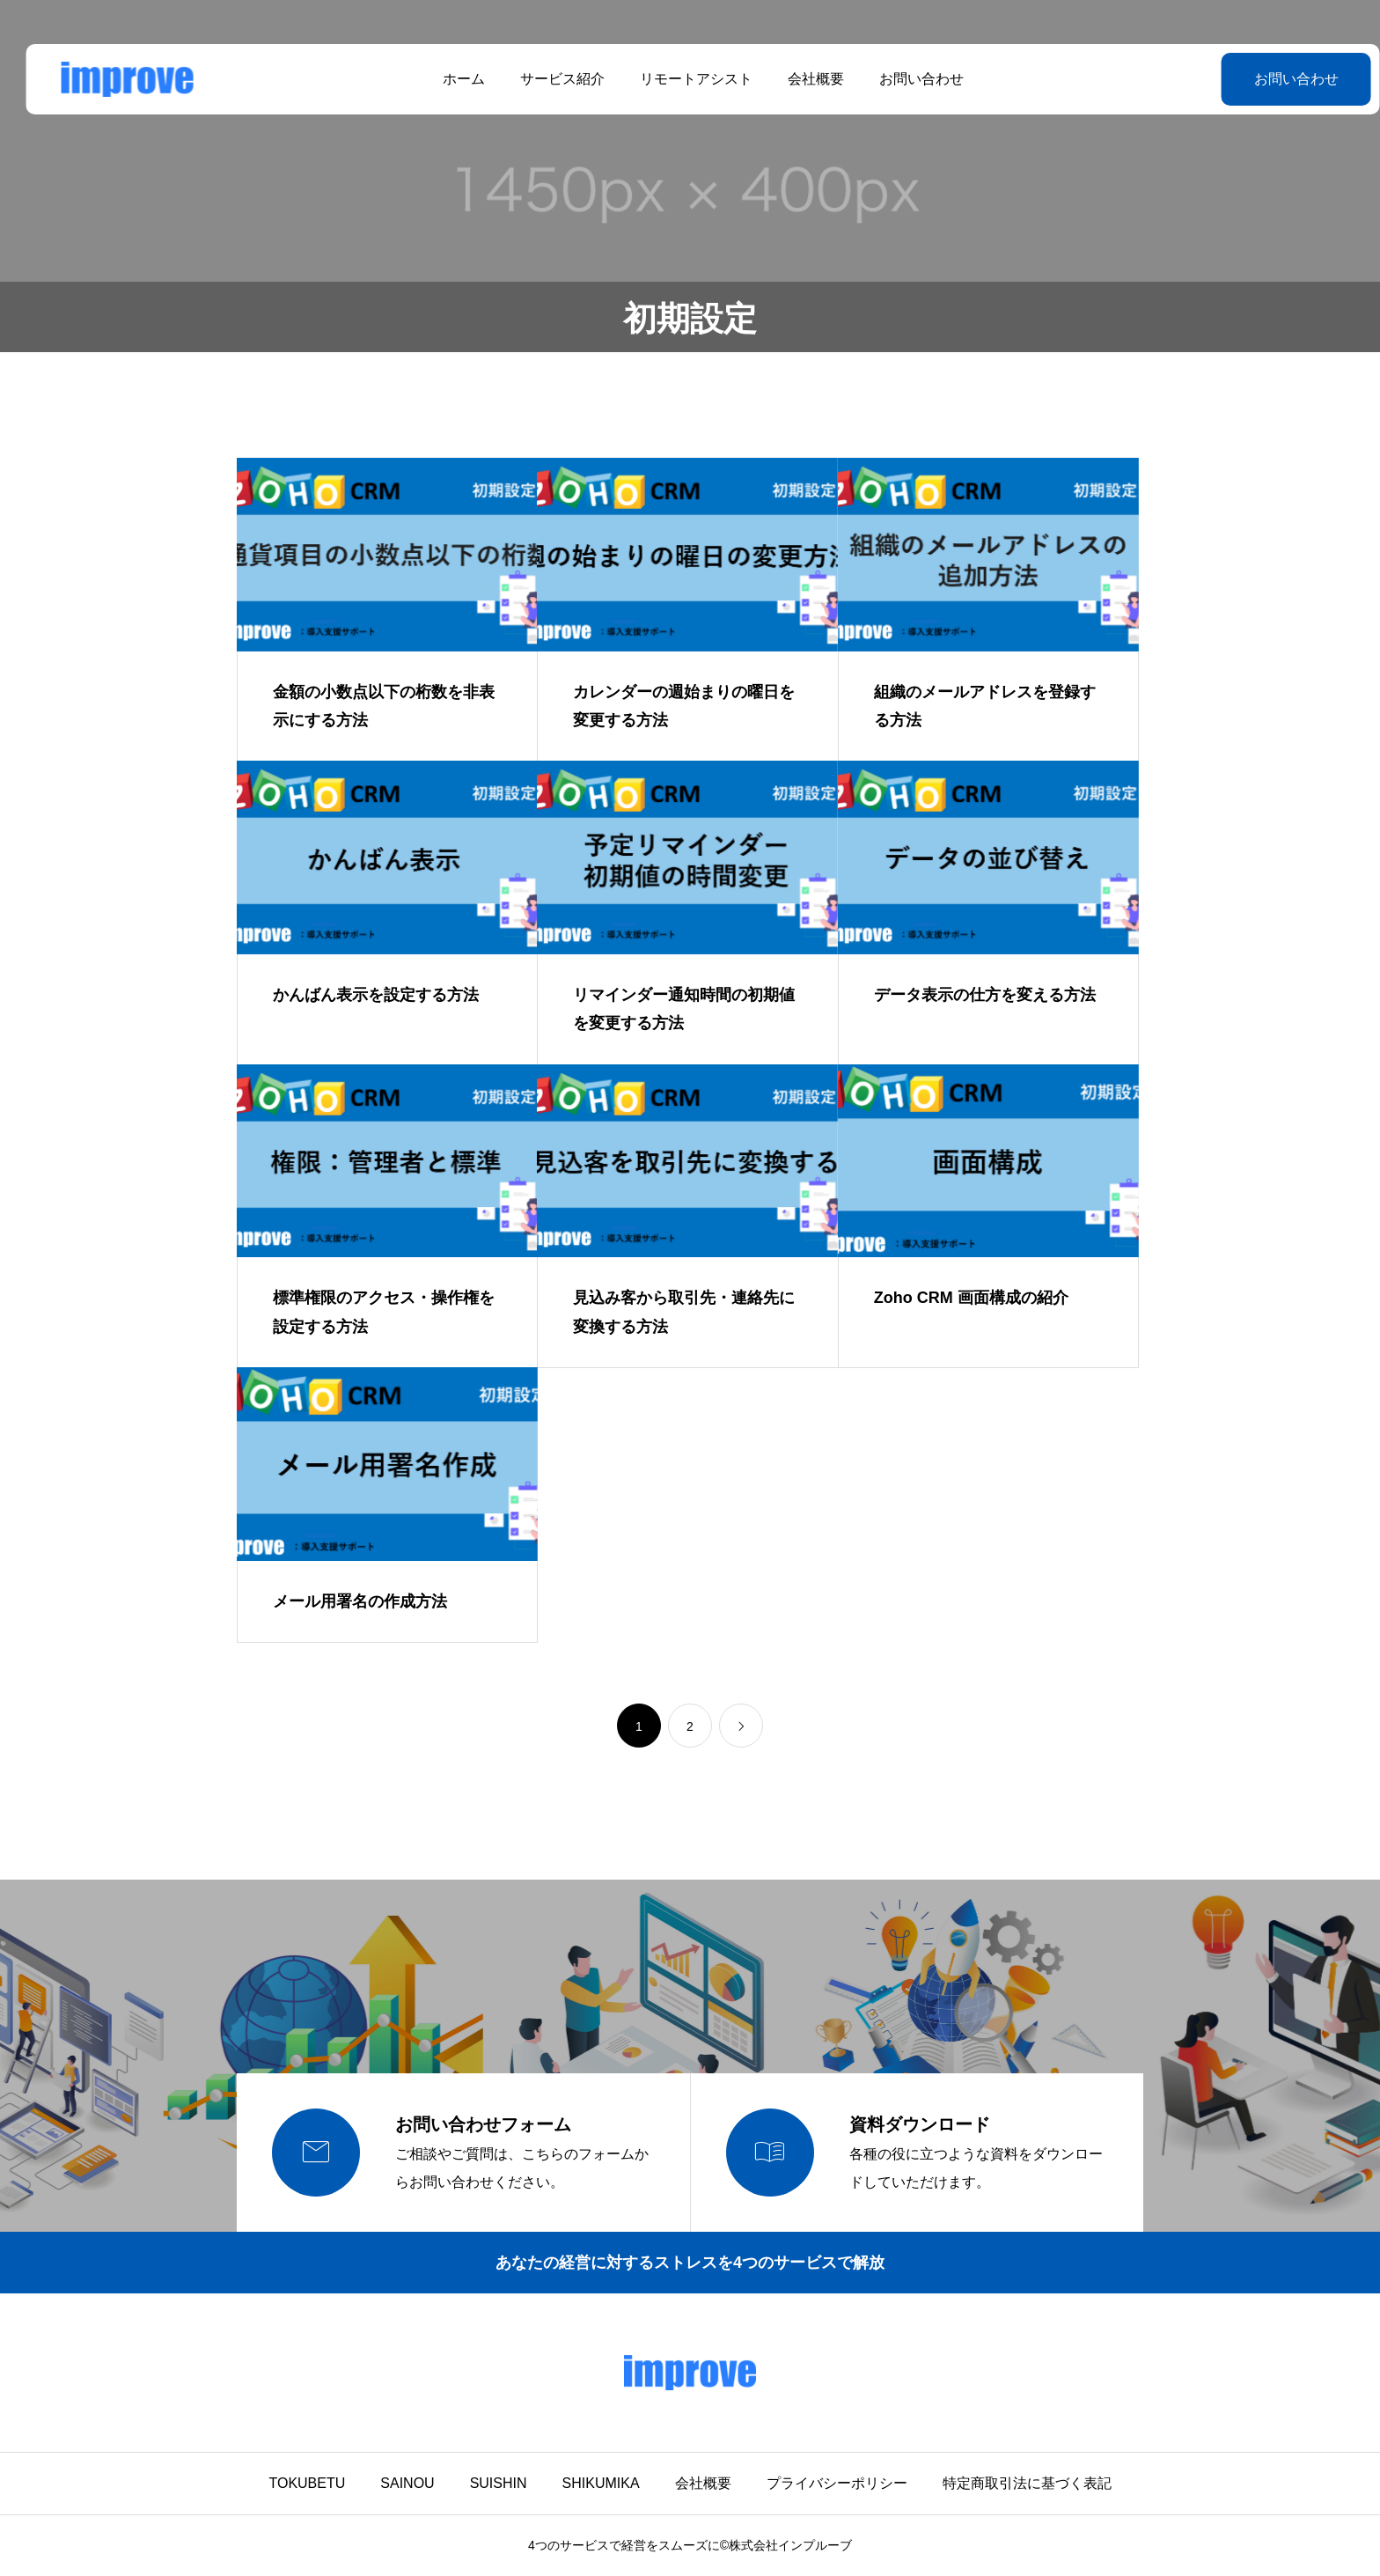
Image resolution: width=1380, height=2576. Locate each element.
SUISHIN (498, 2483)
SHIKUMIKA (601, 2483)
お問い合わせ (908, 78)
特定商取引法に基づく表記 (1027, 2483)
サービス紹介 (549, 78)
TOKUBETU (306, 2483)
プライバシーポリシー (837, 2483)
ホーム (450, 78)
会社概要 (802, 78)
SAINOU (407, 2483)
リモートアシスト (683, 78)
